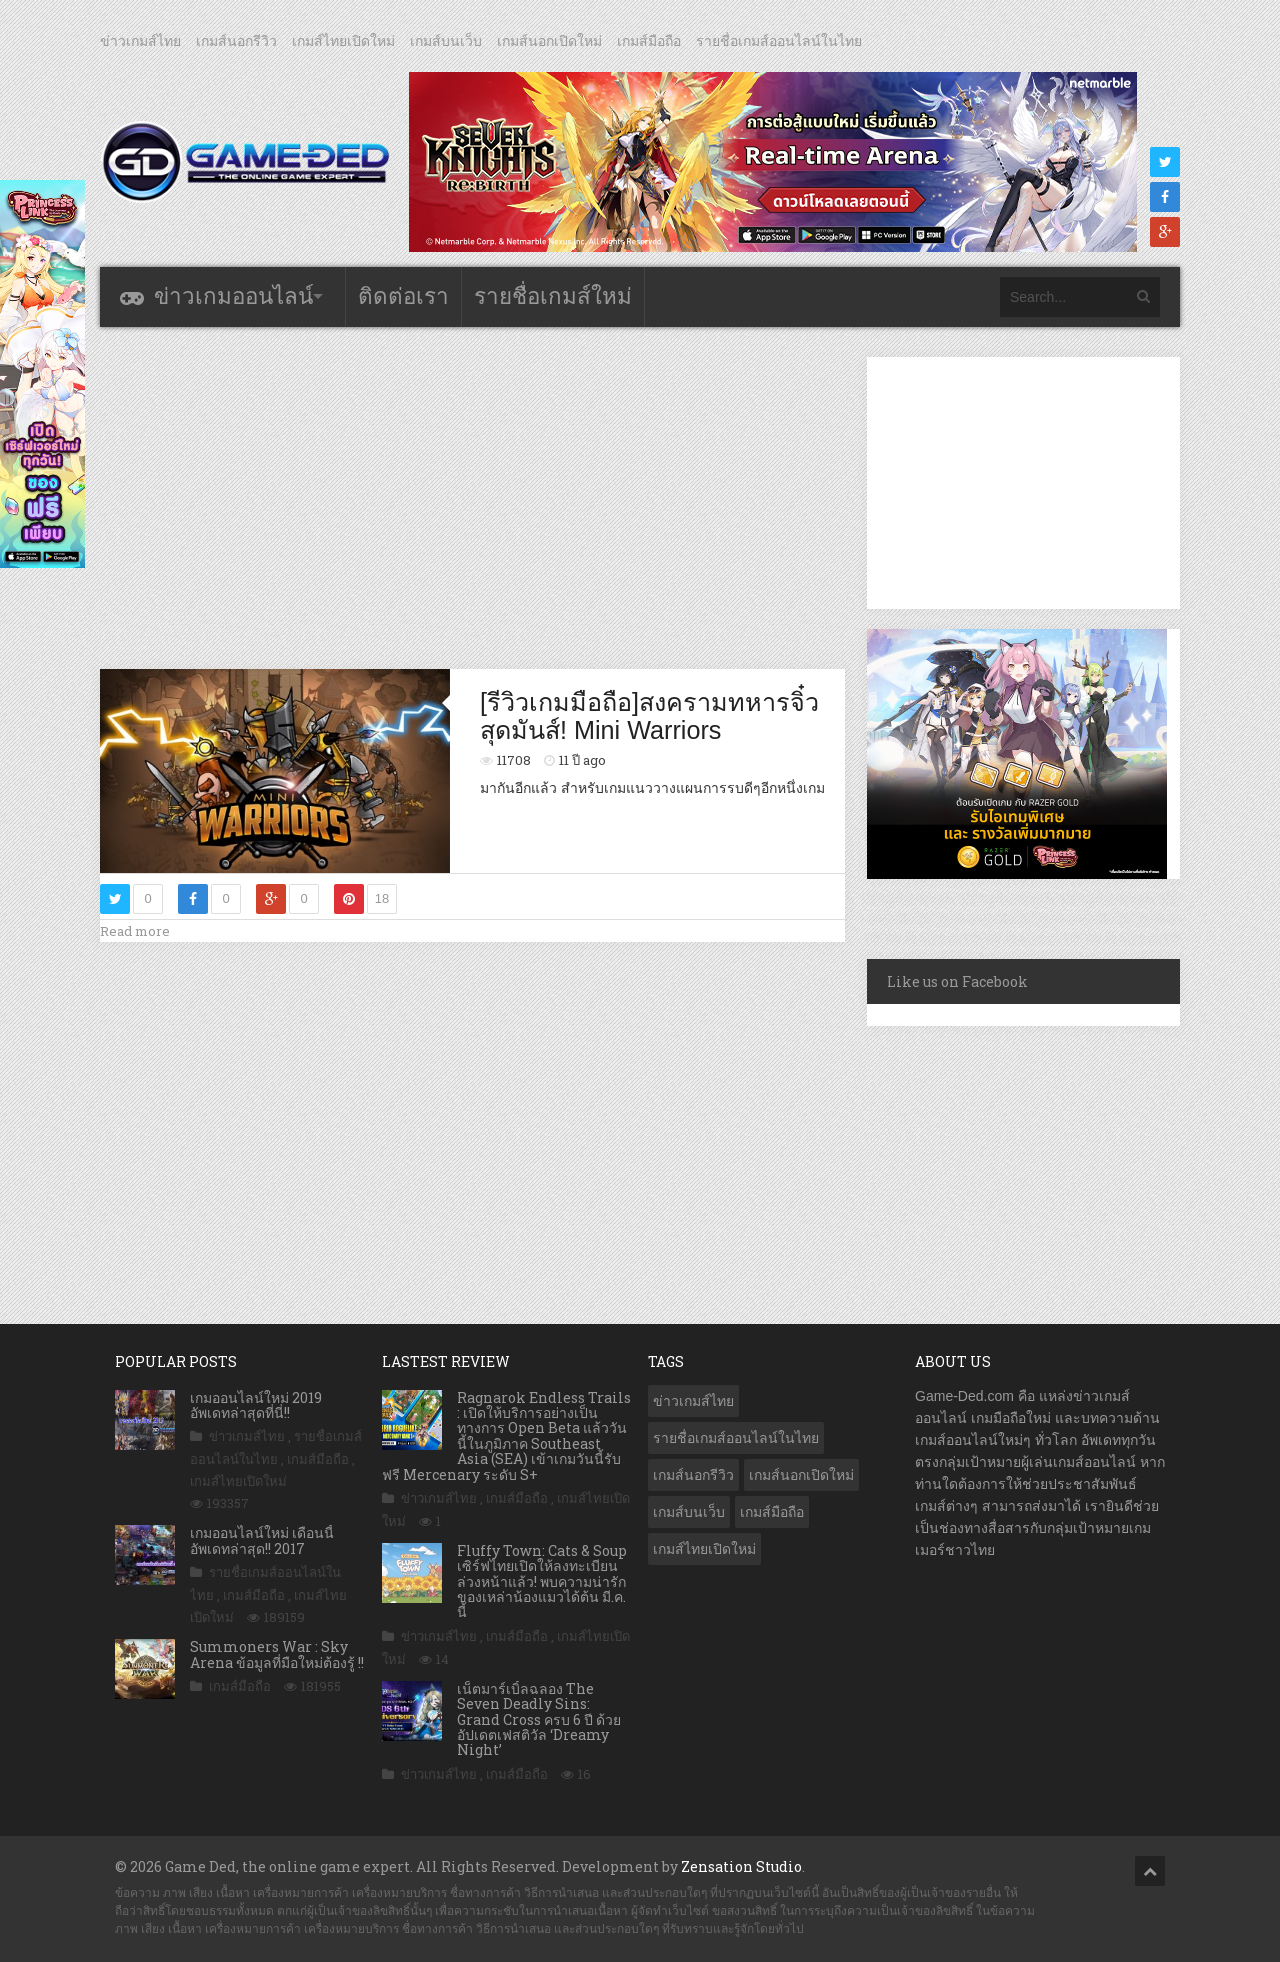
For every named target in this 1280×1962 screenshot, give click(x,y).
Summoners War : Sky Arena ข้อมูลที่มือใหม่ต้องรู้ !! (277, 1654)
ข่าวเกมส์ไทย (140, 41)
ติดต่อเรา (403, 296)
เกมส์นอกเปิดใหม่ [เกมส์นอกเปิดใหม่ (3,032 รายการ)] (801, 1475)
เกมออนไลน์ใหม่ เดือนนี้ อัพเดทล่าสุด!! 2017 (262, 1540)
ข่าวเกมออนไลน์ (233, 296)
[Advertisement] (473, 497)
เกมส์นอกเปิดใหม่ (549, 41)
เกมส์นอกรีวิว (236, 41)
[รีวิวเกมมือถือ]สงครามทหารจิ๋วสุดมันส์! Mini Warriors (649, 716)
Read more (135, 931)
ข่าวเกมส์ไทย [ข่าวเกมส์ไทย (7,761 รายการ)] (693, 1401)
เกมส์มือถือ (649, 41)
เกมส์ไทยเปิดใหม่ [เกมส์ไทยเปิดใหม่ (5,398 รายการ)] (704, 1549)
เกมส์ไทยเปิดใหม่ (343, 41)
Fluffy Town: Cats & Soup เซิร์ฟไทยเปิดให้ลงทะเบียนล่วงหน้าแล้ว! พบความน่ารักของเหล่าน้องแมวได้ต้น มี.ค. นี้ (542, 1581)
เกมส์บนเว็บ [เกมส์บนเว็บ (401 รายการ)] (689, 1512)
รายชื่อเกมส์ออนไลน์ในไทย (779, 41)
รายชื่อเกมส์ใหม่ (553, 296)
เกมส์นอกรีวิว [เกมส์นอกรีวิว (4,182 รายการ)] (693, 1475)
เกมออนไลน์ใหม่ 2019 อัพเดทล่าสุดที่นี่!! (256, 1405)
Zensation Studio (741, 1866)
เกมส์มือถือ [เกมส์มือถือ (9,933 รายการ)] (772, 1512)
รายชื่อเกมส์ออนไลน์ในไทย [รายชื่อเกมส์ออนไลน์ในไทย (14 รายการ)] (736, 1438)
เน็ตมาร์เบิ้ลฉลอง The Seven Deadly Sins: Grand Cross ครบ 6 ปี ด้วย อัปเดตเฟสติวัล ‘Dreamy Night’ (539, 1719)
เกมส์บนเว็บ (446, 41)
